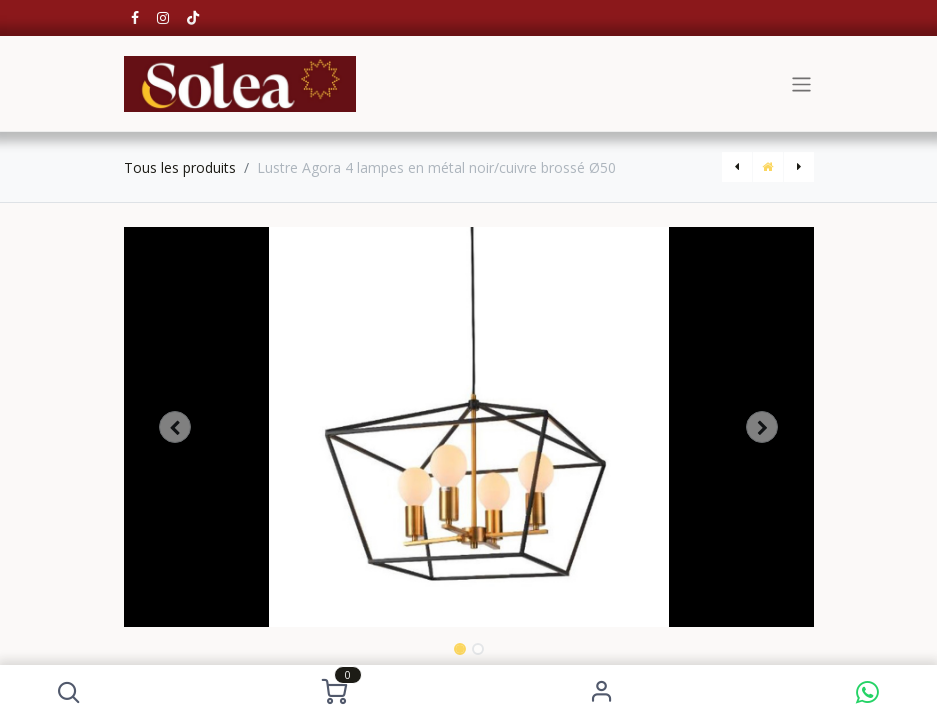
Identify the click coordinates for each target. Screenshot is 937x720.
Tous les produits (180, 167)
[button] (69, 692)
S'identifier (601, 692)
